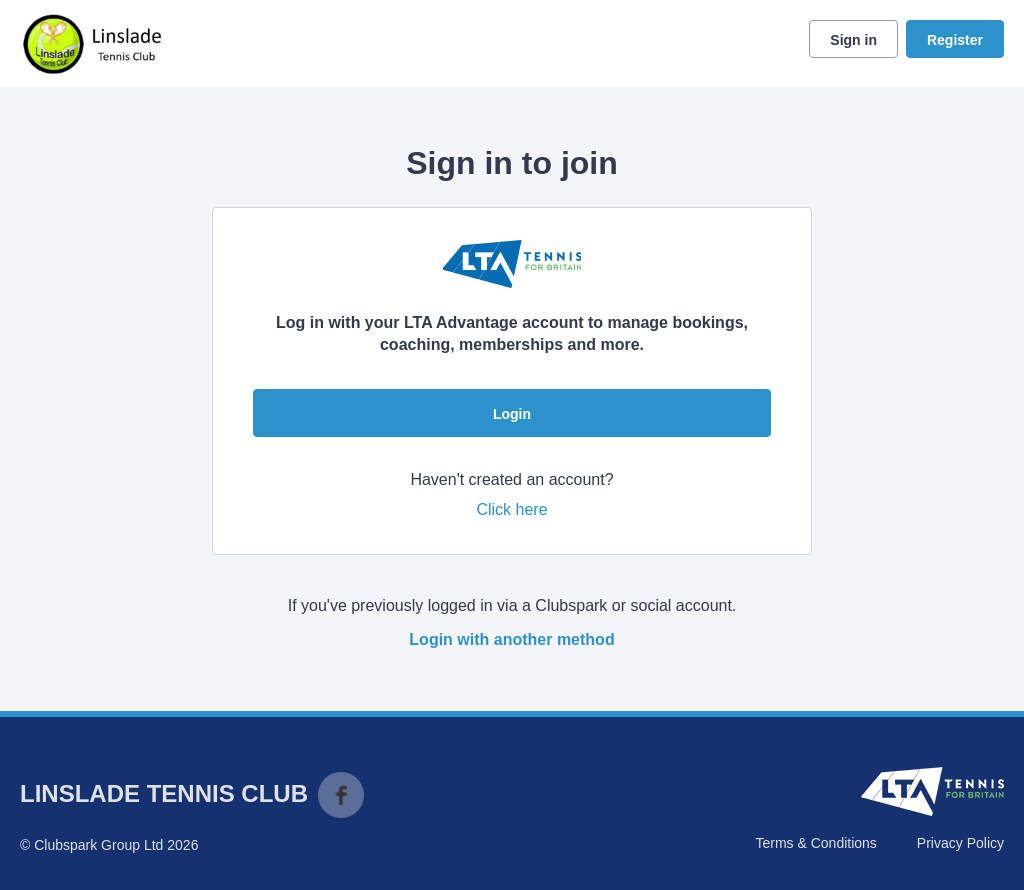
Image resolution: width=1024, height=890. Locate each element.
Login (512, 414)
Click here (511, 509)
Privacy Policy (960, 843)
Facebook (341, 795)
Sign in (853, 40)
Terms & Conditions (815, 843)
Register (955, 40)
